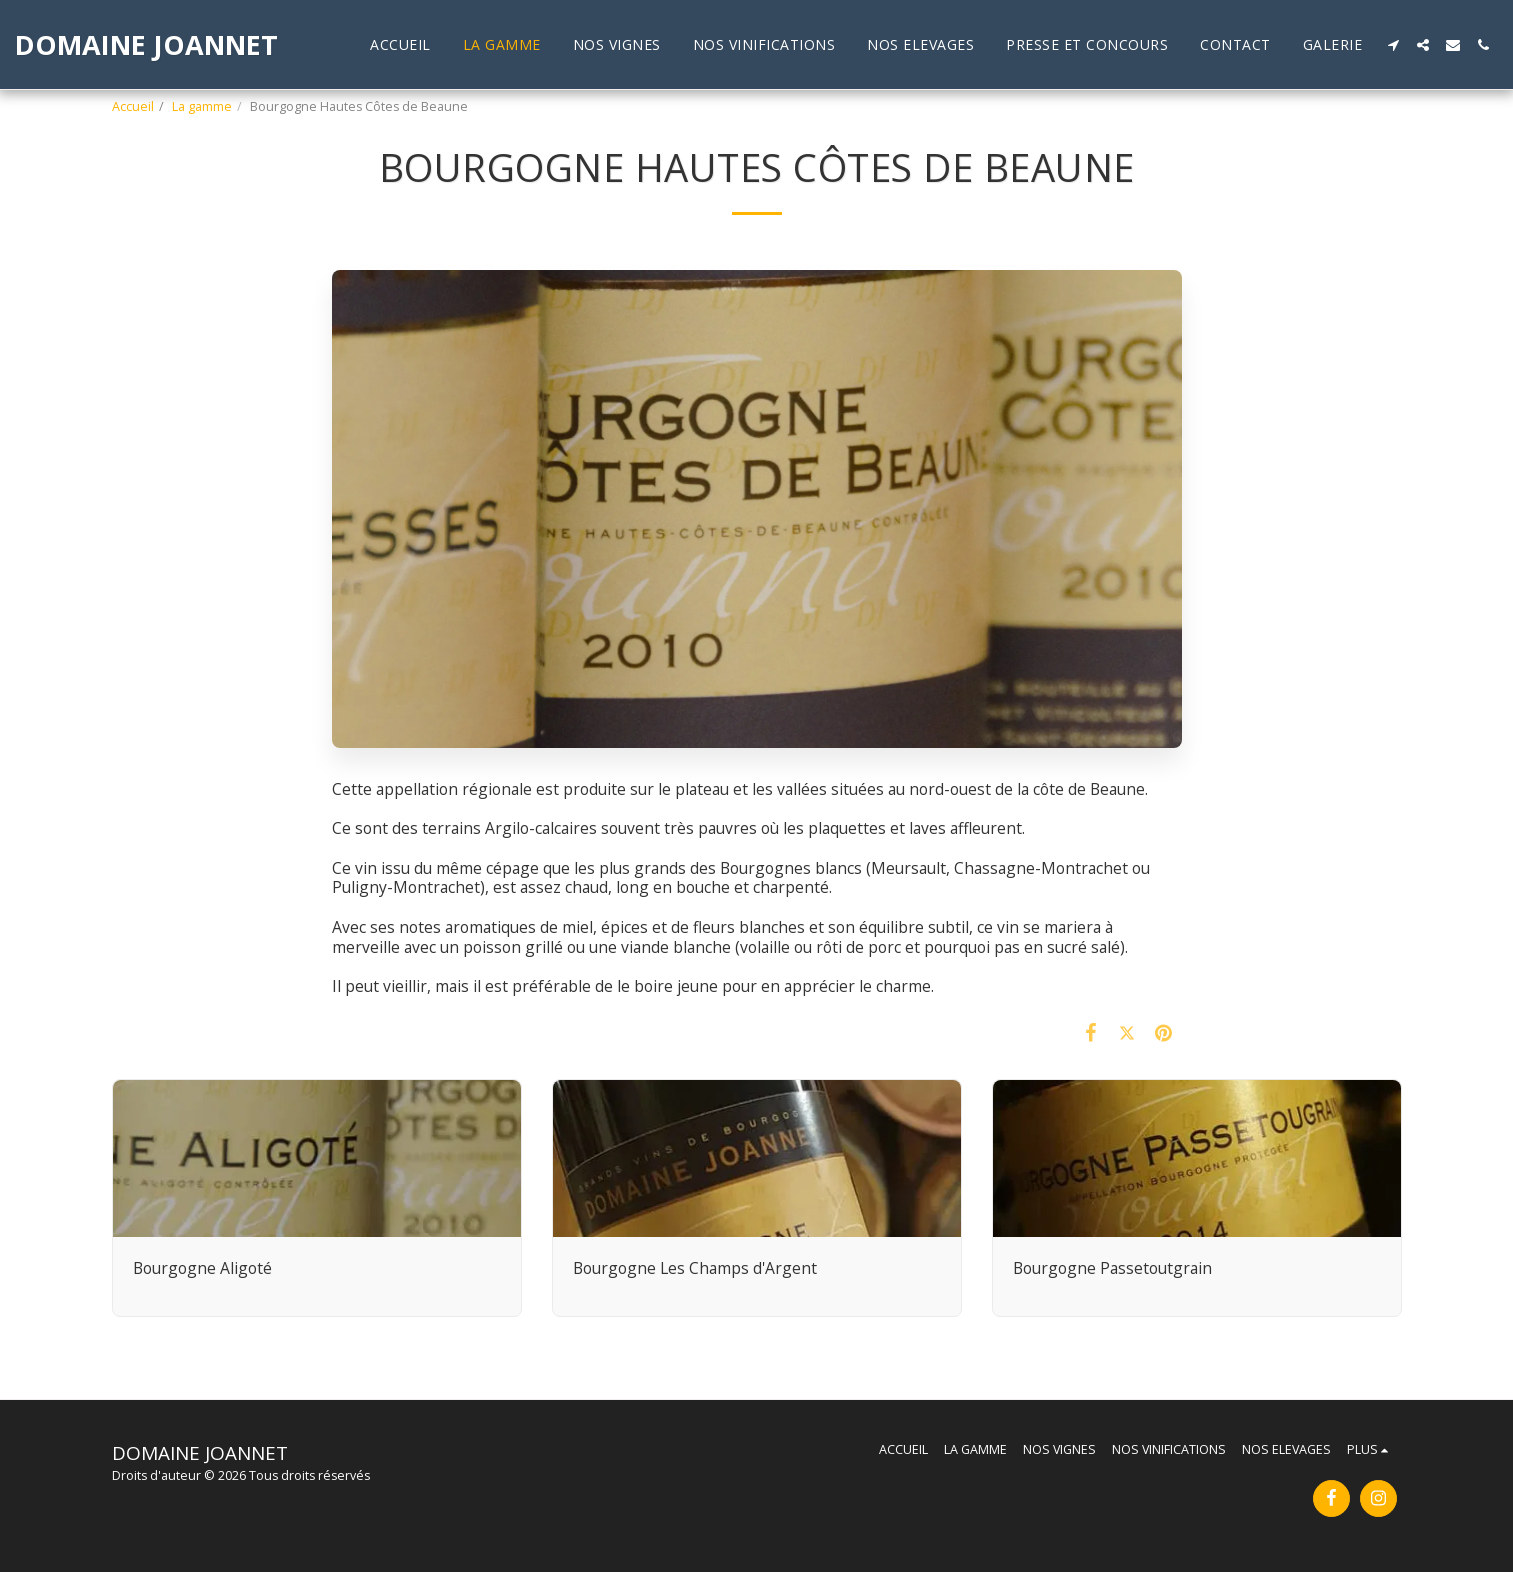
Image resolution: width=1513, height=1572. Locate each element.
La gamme (202, 106)
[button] (1393, 45)
